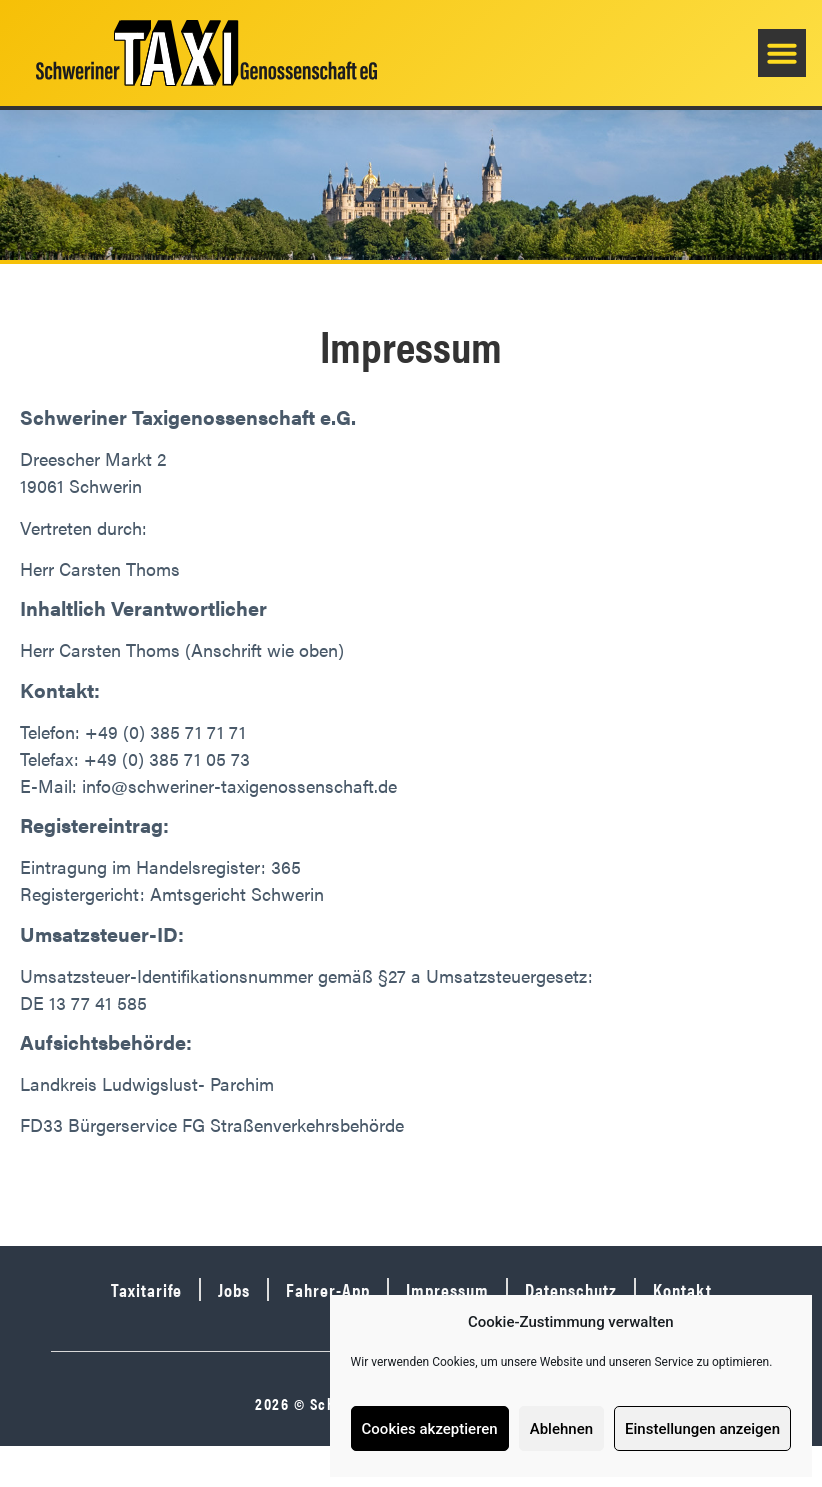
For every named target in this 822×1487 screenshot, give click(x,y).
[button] (782, 53)
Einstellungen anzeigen (702, 1429)
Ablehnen (561, 1429)
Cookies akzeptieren (430, 1429)
